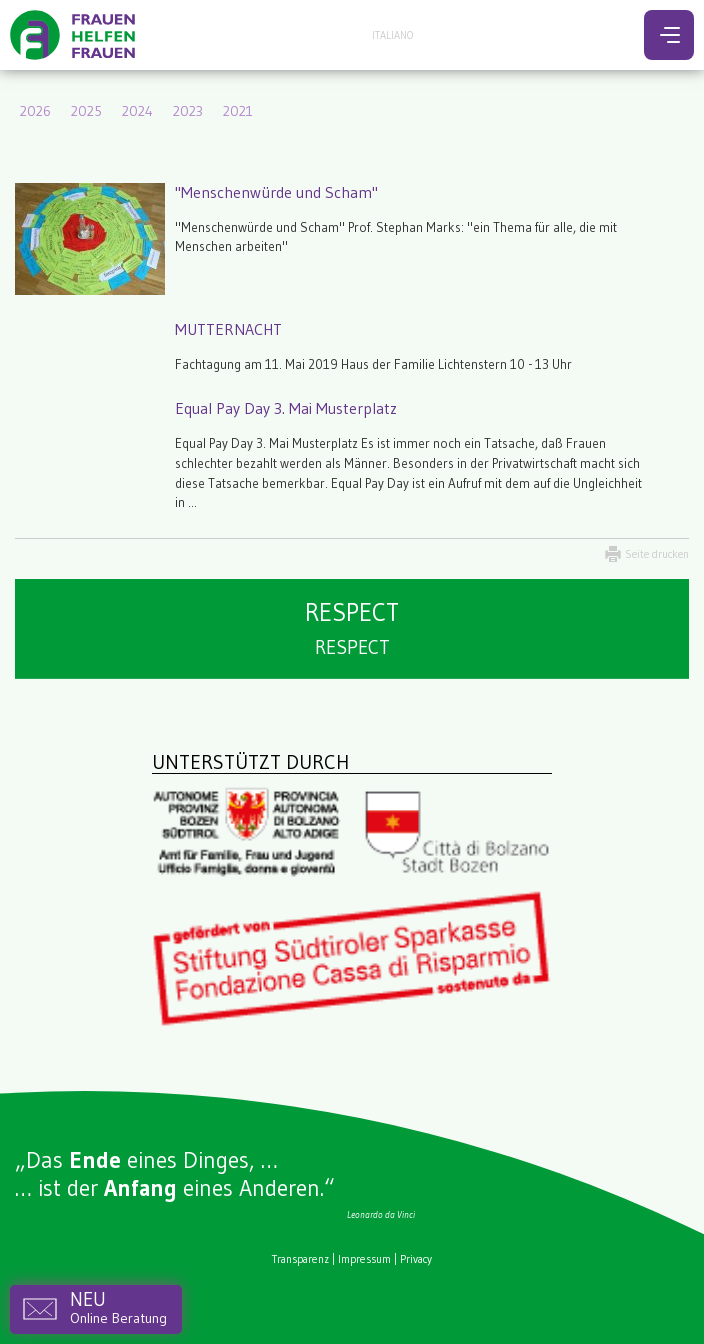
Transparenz (300, 1259)
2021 (238, 111)
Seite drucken (657, 554)
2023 (188, 111)
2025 (86, 111)
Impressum (364, 1259)
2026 (35, 111)
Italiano (392, 35)
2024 (137, 111)
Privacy (416, 1259)
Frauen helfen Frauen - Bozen (75, 35)
